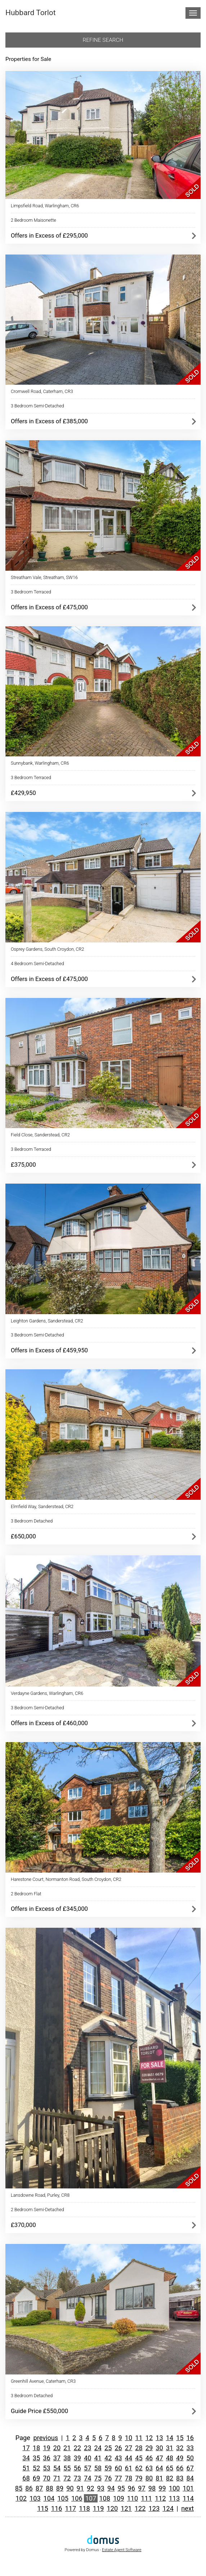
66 (179, 2468)
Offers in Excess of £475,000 (49, 607)
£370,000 (23, 2224)
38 (67, 2458)
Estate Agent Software (121, 2550)
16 (190, 2438)
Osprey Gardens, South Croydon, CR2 (47, 949)
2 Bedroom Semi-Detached (37, 2209)
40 (87, 2458)
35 (36, 2458)
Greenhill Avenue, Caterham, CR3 (43, 2381)
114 (188, 2498)
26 (118, 2448)
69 (36, 2478)
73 (77, 2478)
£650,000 (23, 1536)
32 (179, 2448)
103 (35, 2498)
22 (77, 2448)
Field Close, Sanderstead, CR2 (40, 1134)
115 (42, 2508)
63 (149, 2468)
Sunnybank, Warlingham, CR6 (40, 763)
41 (97, 2458)
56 (77, 2468)
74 (87, 2478)
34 (26, 2458)
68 (26, 2478)
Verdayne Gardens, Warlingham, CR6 (47, 1693)
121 (126, 2508)
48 (169, 2458)
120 (112, 2508)
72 (67, 2478)
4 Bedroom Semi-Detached (37, 963)
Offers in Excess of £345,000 (49, 1908)
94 (111, 2488)
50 (190, 2458)
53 (46, 2468)
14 (169, 2438)
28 (138, 2448)
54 (57, 2468)
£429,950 (23, 792)
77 (118, 2478)
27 (128, 2448)
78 (128, 2478)
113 (174, 2498)
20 (57, 2448)
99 (162, 2488)
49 (179, 2458)
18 (36, 2448)
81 (159, 2478)
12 (149, 2438)
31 (169, 2448)
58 (97, 2468)
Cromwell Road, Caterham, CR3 (42, 391)
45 (138, 2458)
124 (168, 2508)
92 (90, 2488)
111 (146, 2498)
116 (56, 2508)
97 (141, 2488)
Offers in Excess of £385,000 (49, 421)
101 (188, 2488)
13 (159, 2438)
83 (179, 2478)
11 (138, 2438)
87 (39, 2488)
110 (132, 2498)
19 (46, 2448)
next (187, 2508)
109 (118, 2498)
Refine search (103, 40)
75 (97, 2478)
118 (84, 2508)
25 (108, 2448)
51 (26, 2468)
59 (108, 2468)
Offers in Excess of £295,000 (49, 235)
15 (179, 2438)
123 (154, 2508)
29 (149, 2448)
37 (57, 2458)
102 (21, 2498)
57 (87, 2468)
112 (160, 2498)
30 (159, 2448)
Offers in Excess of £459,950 (49, 1350)
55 (67, 2468)
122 (140, 2508)
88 (49, 2488)
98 (152, 2488)
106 (76, 2498)
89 (59, 2488)
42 (108, 2458)
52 (36, 2468)
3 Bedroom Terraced (31, 592)
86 (28, 2488)
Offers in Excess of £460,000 (49, 1723)
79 (138, 2478)
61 (128, 2468)
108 (104, 2498)
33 (190, 2448)
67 (190, 2468)
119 (98, 2508)
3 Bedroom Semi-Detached (37, 405)
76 (108, 2478)
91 (80, 2488)
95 (121, 2488)
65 (169, 2468)
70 (46, 2478)
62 (138, 2468)
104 (49, 2498)
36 (46, 2458)
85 (18, 2488)
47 (159, 2458)
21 (67, 2448)
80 (149, 2478)
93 (100, 2488)
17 (26, 2448)
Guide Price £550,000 (39, 2410)
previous (45, 2438)
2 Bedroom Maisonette (33, 220)
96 (131, 2488)
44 (128, 2458)
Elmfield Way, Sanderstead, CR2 (42, 1506)
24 (97, 2448)
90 (69, 2488)
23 (87, 2448)
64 (159, 2468)
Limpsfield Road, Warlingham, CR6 (45, 205)
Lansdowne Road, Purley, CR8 (40, 2195)
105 (62, 2498)
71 (57, 2478)
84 (190, 2478)
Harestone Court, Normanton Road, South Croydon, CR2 (66, 1879)
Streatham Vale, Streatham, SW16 (44, 577)
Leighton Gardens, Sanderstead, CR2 (47, 1321)
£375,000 (23, 1164)
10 (128, 2438)
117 (70, 2508)
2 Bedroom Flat (26, 1893)
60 (118, 2468)
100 (174, 2488)
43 (118, 2458)
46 (149, 2458)
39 (77, 2458)
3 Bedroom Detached (32, 1521)
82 (169, 2478)
